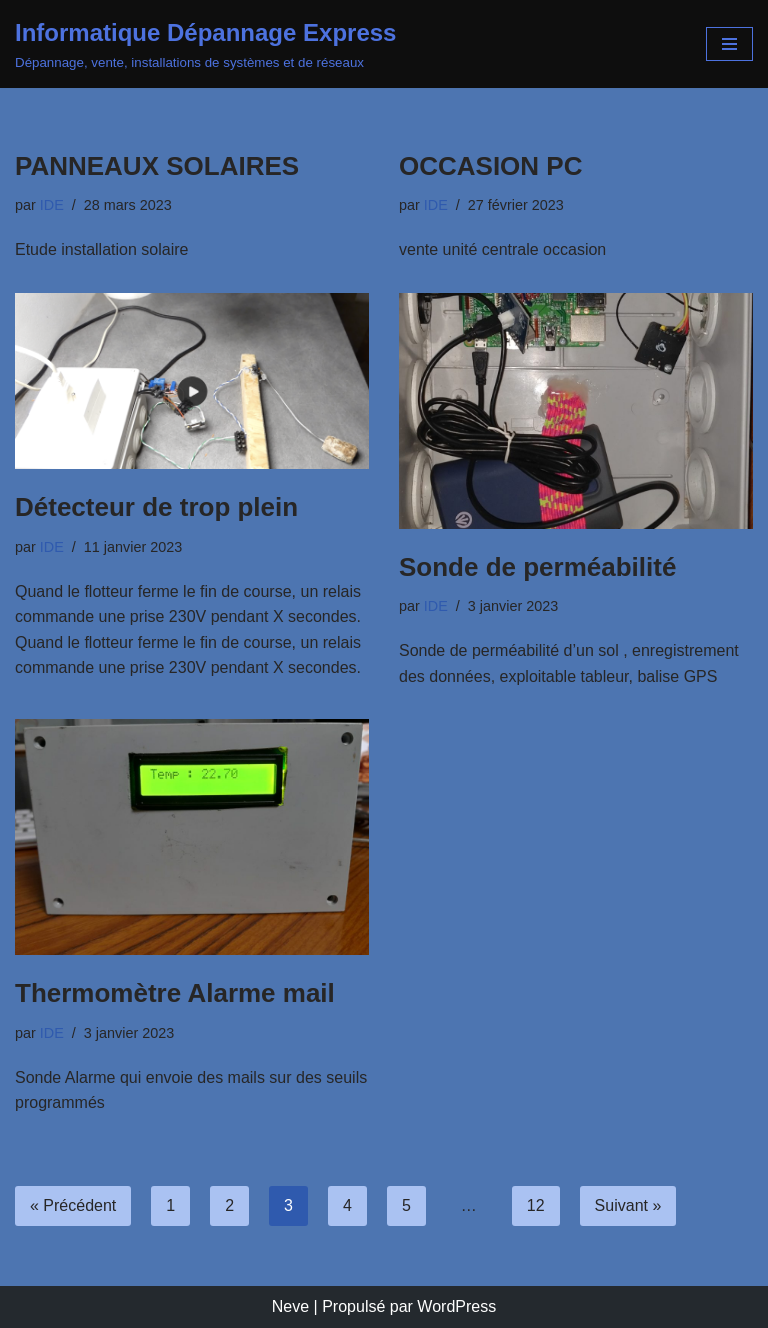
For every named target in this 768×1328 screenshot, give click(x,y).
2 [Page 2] (229, 1205)
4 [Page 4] (347, 1205)
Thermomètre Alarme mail (175, 993)
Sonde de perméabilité (537, 567)
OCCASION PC (490, 166)
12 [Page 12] (536, 1205)
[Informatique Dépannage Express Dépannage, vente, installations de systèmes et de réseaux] (205, 44)
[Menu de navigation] (729, 44)
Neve (290, 1306)
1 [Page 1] (170, 1205)
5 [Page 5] (406, 1205)
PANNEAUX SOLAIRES (157, 166)
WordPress (456, 1306)
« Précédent (73, 1205)
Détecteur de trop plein (156, 507)
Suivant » (628, 1205)
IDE (52, 205)
